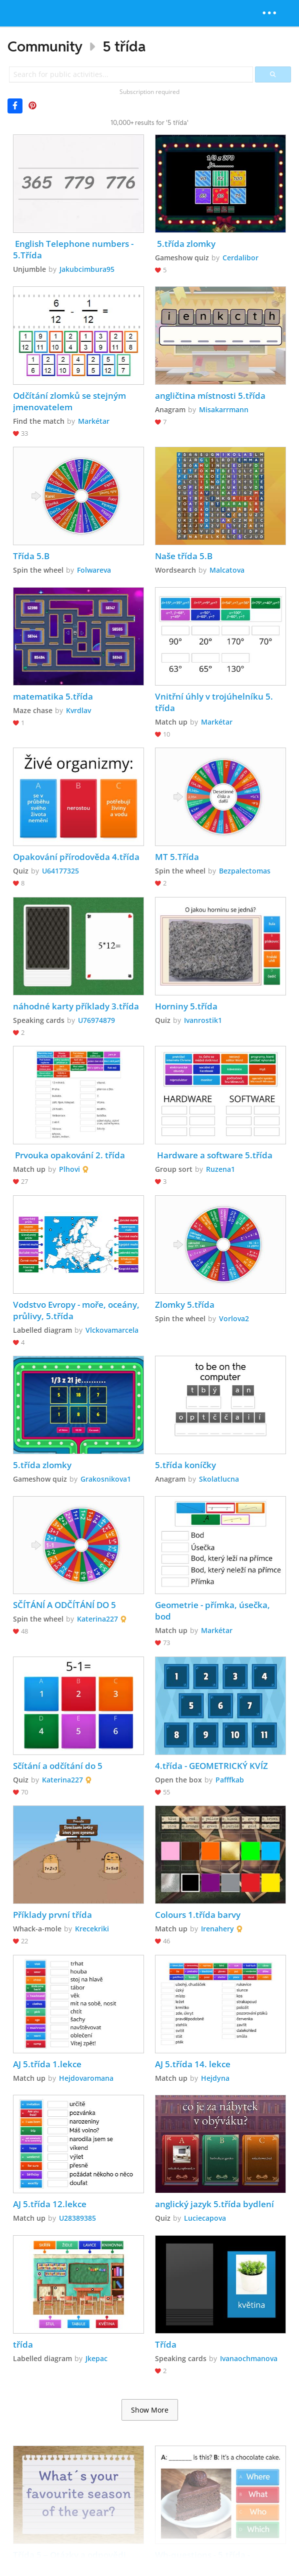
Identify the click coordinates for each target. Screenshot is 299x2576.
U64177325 (60, 870)
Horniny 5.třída (186, 1006)
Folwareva (94, 570)
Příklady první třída (52, 1914)
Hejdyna (215, 2078)
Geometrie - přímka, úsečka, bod (213, 1610)
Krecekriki (92, 1928)
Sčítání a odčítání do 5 (57, 1765)
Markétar (94, 421)
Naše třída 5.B (183, 556)
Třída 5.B (31, 556)
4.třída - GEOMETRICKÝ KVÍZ (211, 1765)
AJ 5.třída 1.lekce (47, 2064)
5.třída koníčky (185, 1465)
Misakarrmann (223, 409)
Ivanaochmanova (249, 2358)
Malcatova (227, 570)
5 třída (124, 46)
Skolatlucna (219, 1479)
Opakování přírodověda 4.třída (76, 856)
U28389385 (77, 2218)
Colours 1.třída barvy (197, 1914)
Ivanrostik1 (203, 1020)
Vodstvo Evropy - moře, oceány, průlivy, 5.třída (77, 1310)
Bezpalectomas (244, 870)
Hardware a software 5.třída (213, 1155)
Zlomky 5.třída (184, 1304)
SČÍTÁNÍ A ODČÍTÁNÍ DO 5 (64, 1605)
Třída (165, 2344)
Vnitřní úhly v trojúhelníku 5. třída (215, 702)
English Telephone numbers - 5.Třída (74, 249)
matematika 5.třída (53, 696)
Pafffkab (230, 1779)
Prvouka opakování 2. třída (69, 1155)
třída (23, 2344)
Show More (149, 2410)
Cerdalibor (240, 257)
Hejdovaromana (86, 2078)
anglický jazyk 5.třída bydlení (214, 2204)
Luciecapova (205, 2218)
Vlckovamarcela (112, 1330)
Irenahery (217, 1928)
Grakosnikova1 (105, 1479)
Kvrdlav (78, 710)
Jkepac (97, 2358)
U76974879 (96, 1020)
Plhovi (69, 1169)
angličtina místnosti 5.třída (210, 395)
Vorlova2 (234, 1318)
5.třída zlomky (185, 243)
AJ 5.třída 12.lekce (49, 2204)
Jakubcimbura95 (87, 269)
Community (45, 46)
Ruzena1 (220, 1169)
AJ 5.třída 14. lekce (192, 2064)
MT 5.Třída (177, 856)
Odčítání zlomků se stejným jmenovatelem (70, 401)
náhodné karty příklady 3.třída (76, 1006)
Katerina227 (97, 1619)
